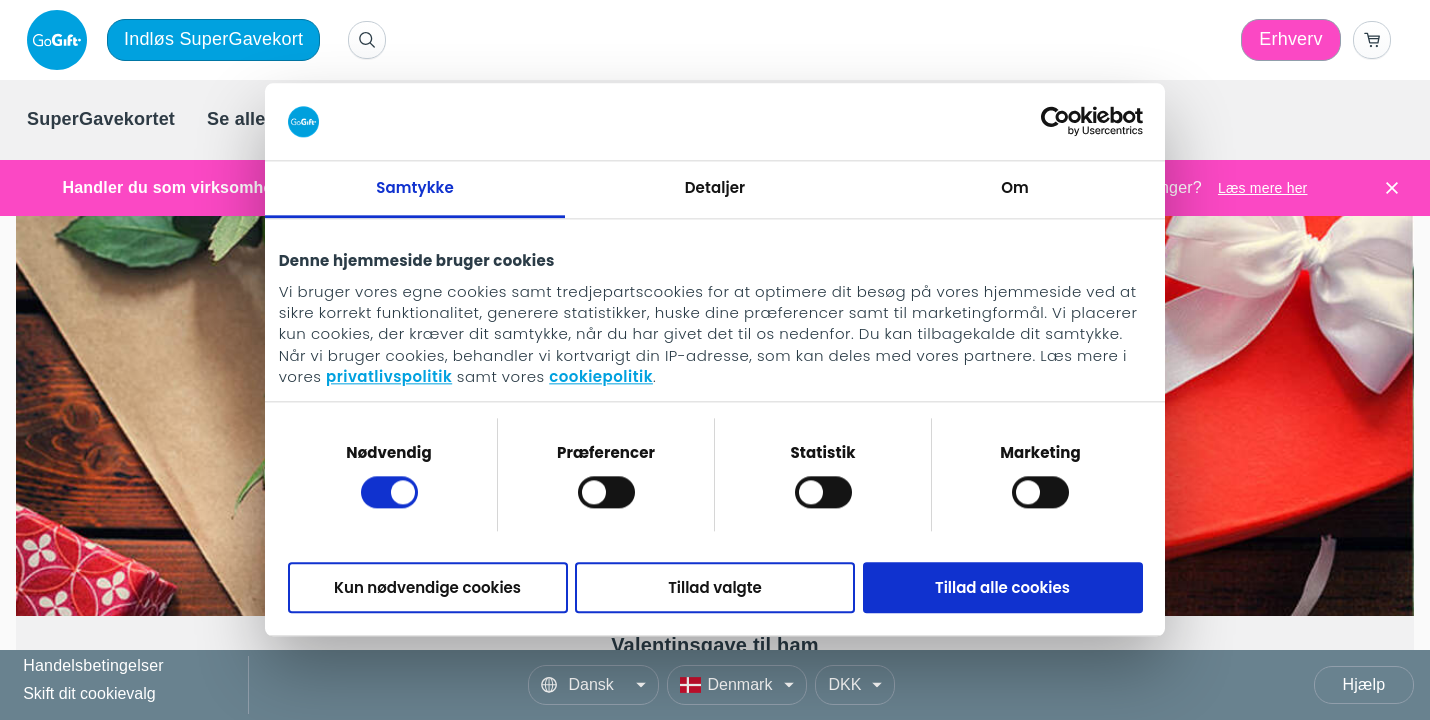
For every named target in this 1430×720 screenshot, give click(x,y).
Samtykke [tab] (415, 187)
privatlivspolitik (389, 377)
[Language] (593, 685)
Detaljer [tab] (715, 187)
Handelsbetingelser (93, 666)
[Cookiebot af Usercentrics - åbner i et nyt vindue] (1055, 122)
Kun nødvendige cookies (427, 587)
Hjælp (1364, 684)
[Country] (737, 685)
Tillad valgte (715, 587)
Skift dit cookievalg (89, 693)
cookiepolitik (601, 377)
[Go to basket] (1372, 40)
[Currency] (855, 685)
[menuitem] (101, 120)
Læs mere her (1263, 188)
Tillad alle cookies (1002, 587)
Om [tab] (1015, 187)
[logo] (61, 40)
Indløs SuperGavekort (213, 39)
